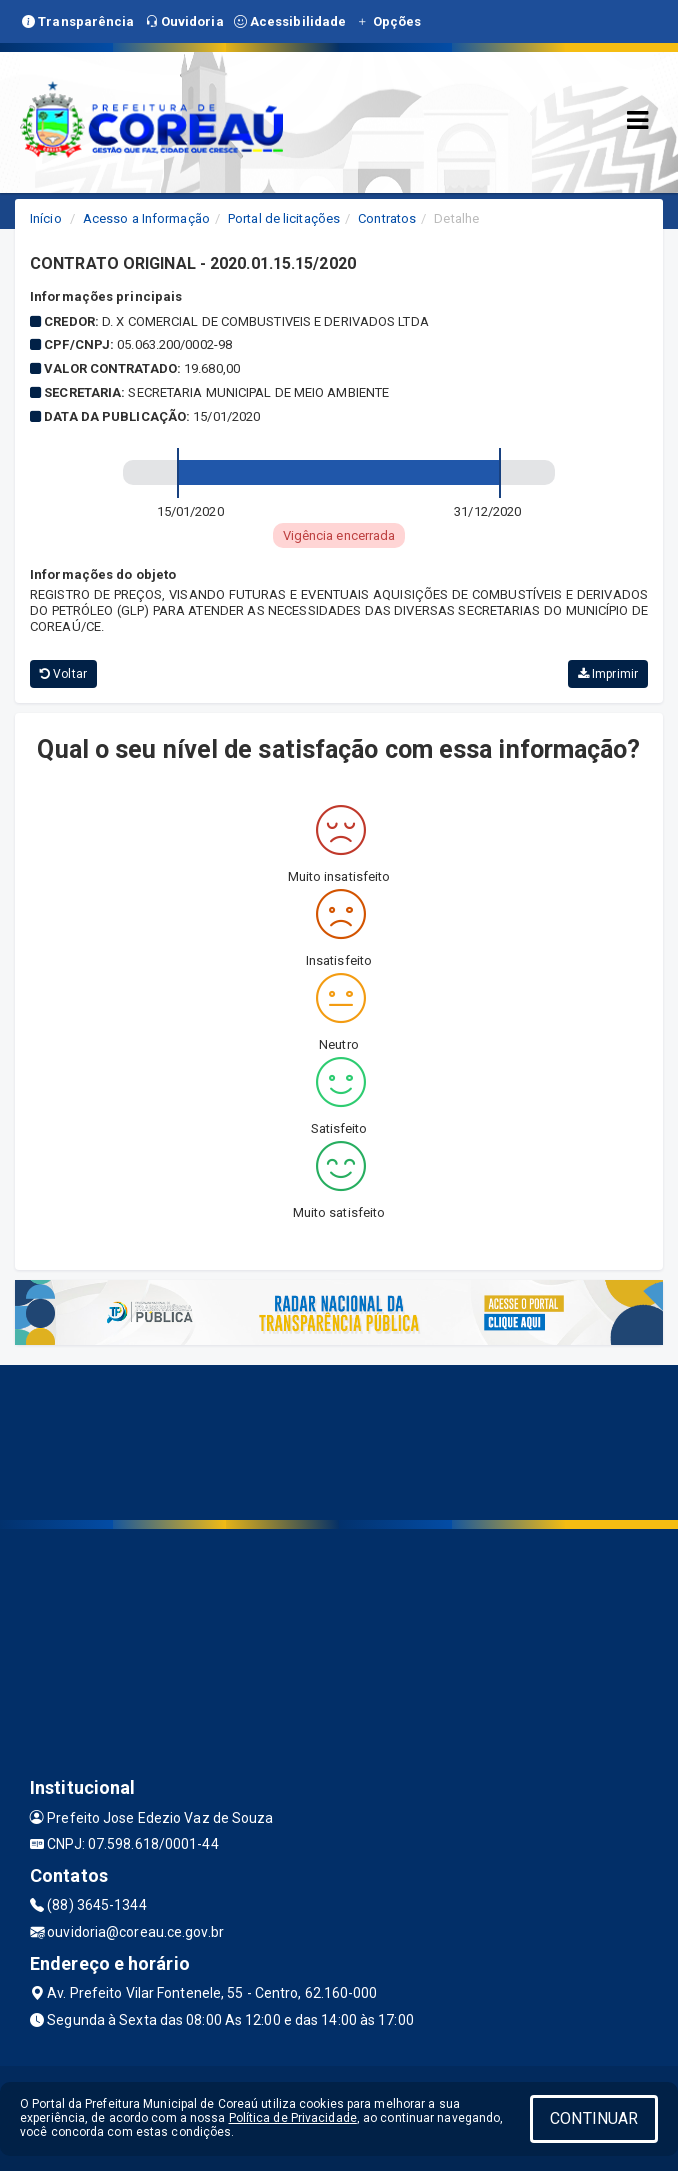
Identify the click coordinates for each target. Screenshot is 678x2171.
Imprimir (608, 674)
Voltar (63, 674)
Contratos (387, 218)
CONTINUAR (594, 2118)
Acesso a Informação (146, 218)
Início (46, 218)
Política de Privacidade (293, 2118)
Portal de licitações (284, 218)
